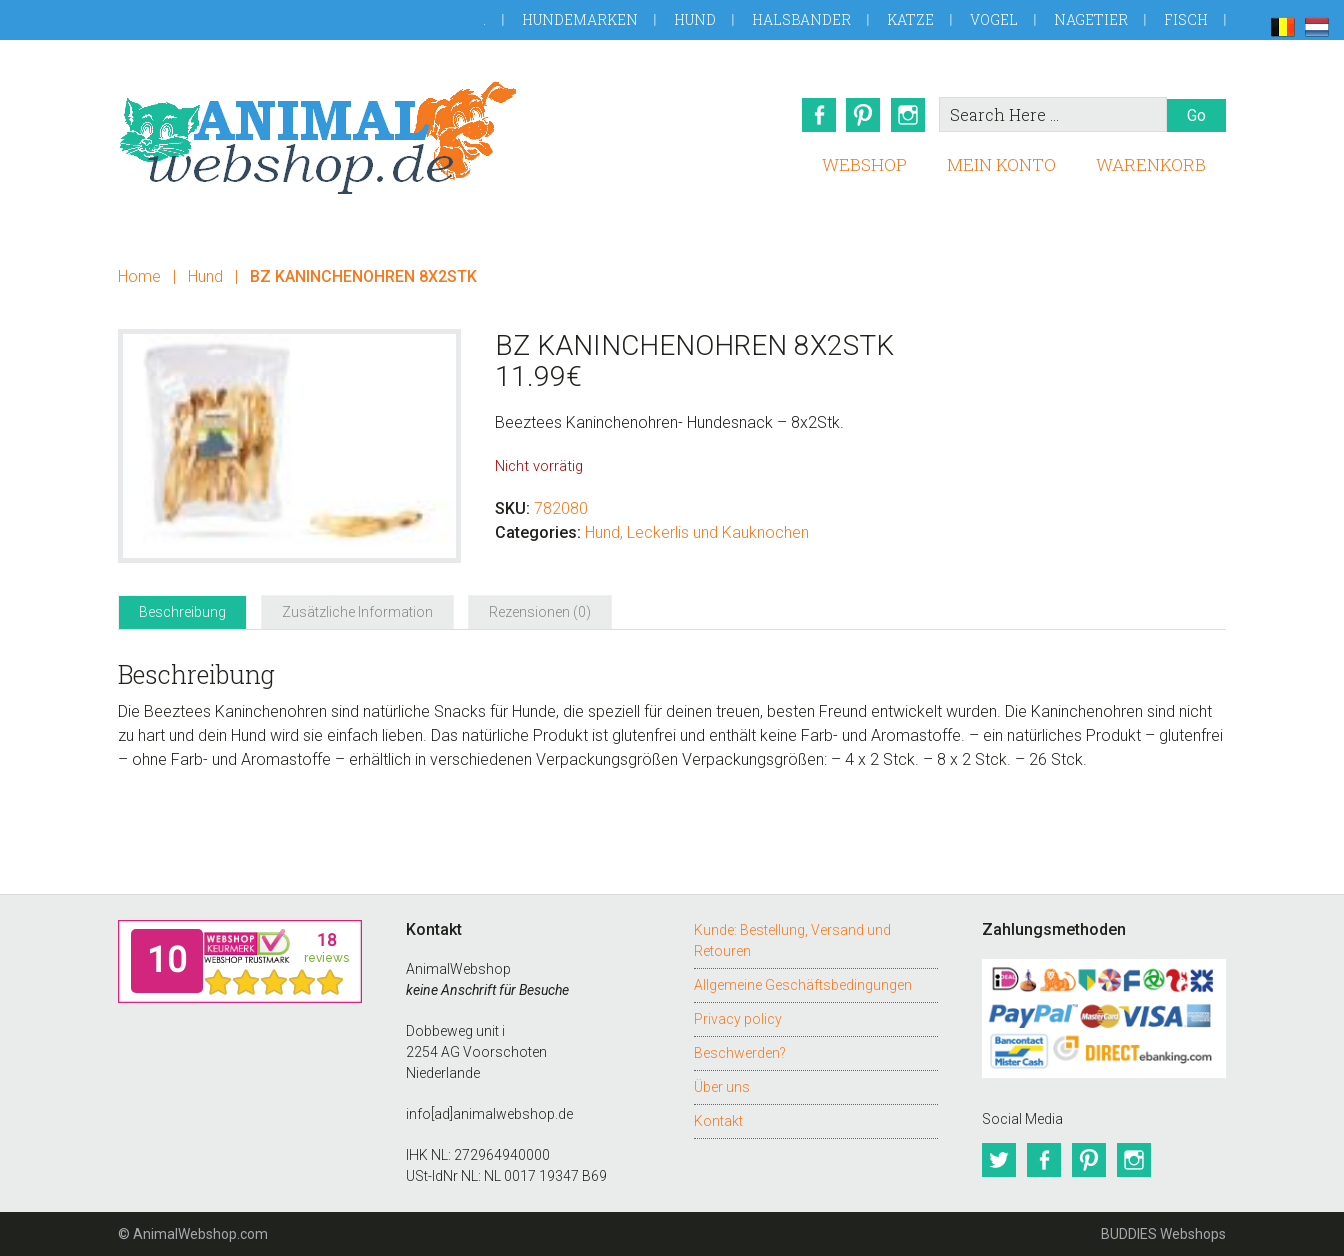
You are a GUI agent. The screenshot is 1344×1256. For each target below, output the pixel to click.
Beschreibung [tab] (182, 612)
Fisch (1186, 19)
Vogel (994, 19)
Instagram (909, 115)
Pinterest (863, 115)
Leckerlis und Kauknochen (718, 532)
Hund (695, 19)
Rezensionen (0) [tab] (540, 612)
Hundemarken (580, 19)
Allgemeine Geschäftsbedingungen (803, 985)
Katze (910, 19)
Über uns (722, 1087)
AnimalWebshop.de (318, 137)
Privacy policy (738, 1019)
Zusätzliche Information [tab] (357, 612)
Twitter (999, 1160)
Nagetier (1091, 19)
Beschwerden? (740, 1053)
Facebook (817, 115)
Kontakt (718, 1121)
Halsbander (801, 19)
